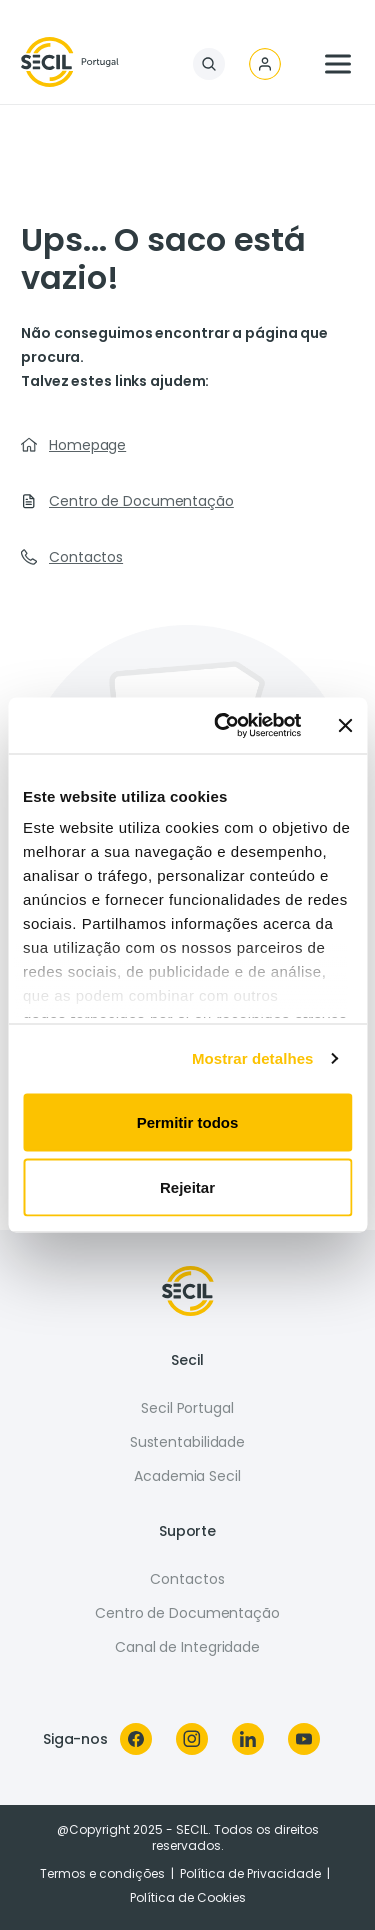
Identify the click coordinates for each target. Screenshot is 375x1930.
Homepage (87, 445)
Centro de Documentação (141, 501)
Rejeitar (187, 1187)
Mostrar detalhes (253, 1058)
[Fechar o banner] (345, 725)
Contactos (86, 557)
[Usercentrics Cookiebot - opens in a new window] (223, 726)
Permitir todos (188, 1121)
